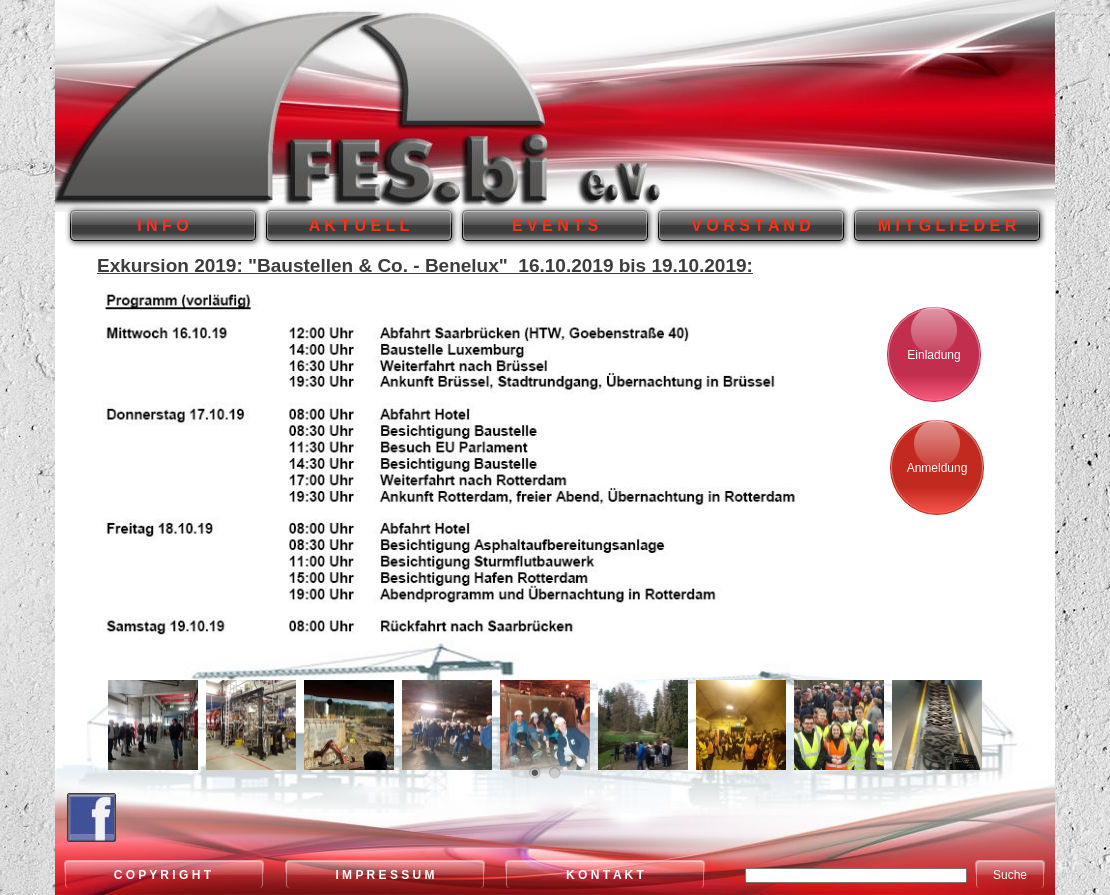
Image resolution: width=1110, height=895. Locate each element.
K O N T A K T (605, 875)
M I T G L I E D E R (947, 225)
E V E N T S (555, 225)
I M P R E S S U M (384, 875)
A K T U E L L (359, 225)
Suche (1010, 875)
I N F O (163, 225)
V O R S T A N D (751, 225)
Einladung (933, 355)
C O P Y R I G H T (164, 875)
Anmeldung (937, 468)
